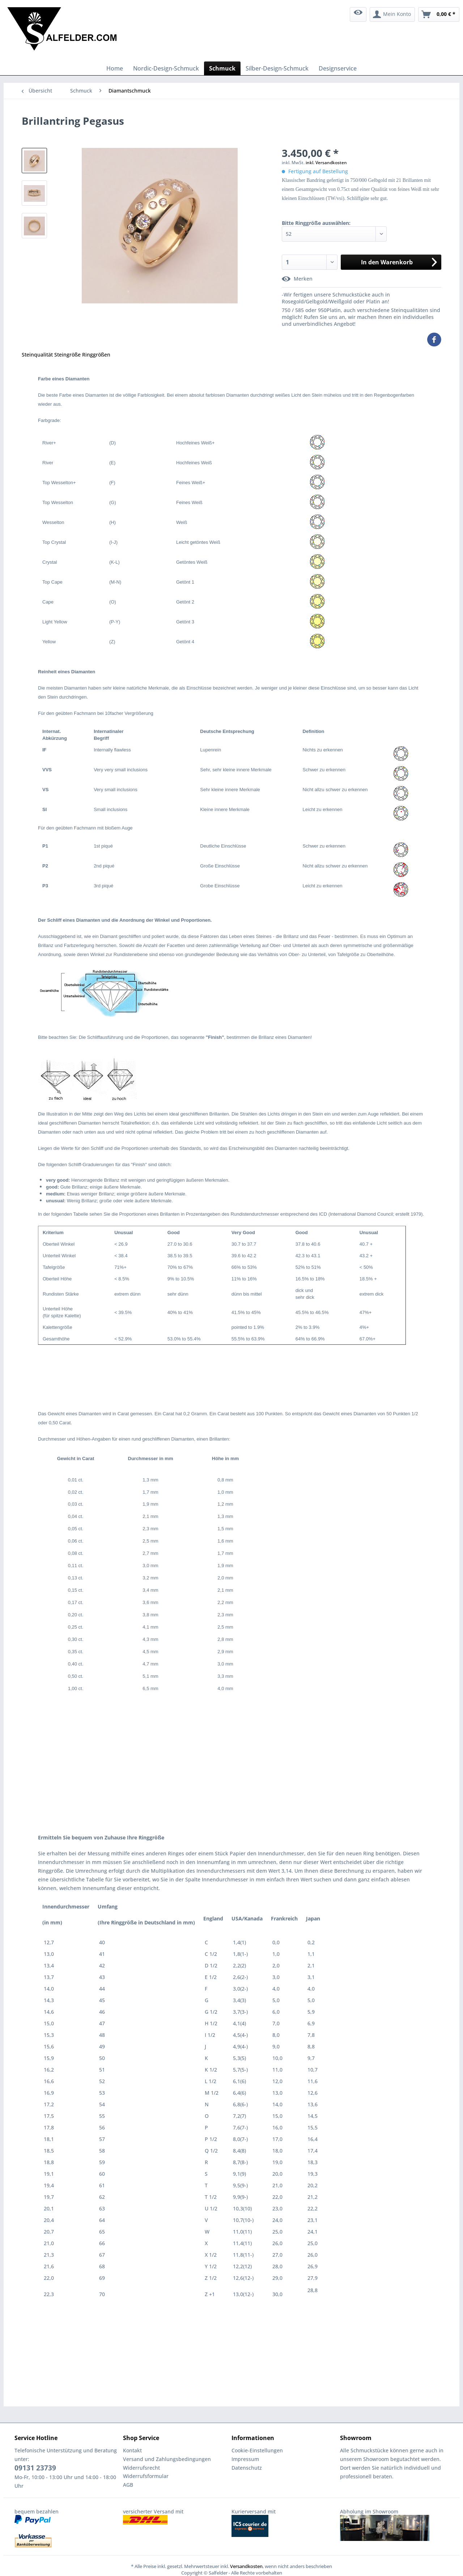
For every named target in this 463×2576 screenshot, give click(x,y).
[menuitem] (358, 14)
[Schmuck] (222, 68)
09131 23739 (35, 2468)
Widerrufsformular (146, 2476)
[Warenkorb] (438, 14)
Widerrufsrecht (141, 2467)
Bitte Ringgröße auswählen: (316, 222)
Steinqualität (37, 354)
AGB (128, 2484)
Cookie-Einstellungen (257, 2450)
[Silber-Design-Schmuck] (277, 68)
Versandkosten (246, 2566)
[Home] (114, 68)
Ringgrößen (96, 354)
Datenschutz (247, 2467)
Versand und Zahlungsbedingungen (167, 2459)
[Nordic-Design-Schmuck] (166, 68)
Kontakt (132, 2450)
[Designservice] (338, 68)
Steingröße (67, 354)
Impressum (245, 2459)
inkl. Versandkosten (326, 162)
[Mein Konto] (392, 14)
